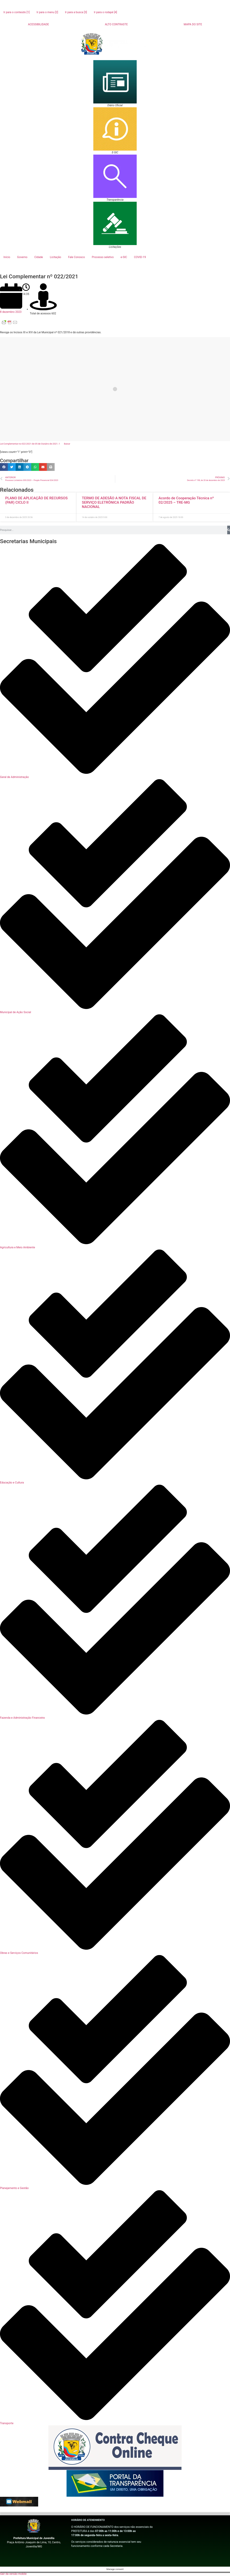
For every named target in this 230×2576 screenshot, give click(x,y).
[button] (4, 467)
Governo (22, 257)
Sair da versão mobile (13, 2573)
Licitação (55, 257)
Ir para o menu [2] (47, 12)
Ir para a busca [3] (76, 12)
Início (6, 257)
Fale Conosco (76, 257)
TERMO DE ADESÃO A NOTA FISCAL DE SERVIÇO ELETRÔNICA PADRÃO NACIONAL (114, 502)
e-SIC (124, 257)
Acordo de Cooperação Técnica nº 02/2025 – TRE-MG (186, 500)
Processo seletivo (103, 257)
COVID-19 (140, 257)
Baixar (67, 443)
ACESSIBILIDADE (38, 24)
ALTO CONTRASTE (116, 24)
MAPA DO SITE (193, 24)
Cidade (38, 257)
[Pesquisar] (228, 530)
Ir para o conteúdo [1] (16, 12)
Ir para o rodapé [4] (105, 12)
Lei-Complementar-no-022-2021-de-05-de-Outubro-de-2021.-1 (30, 443)
